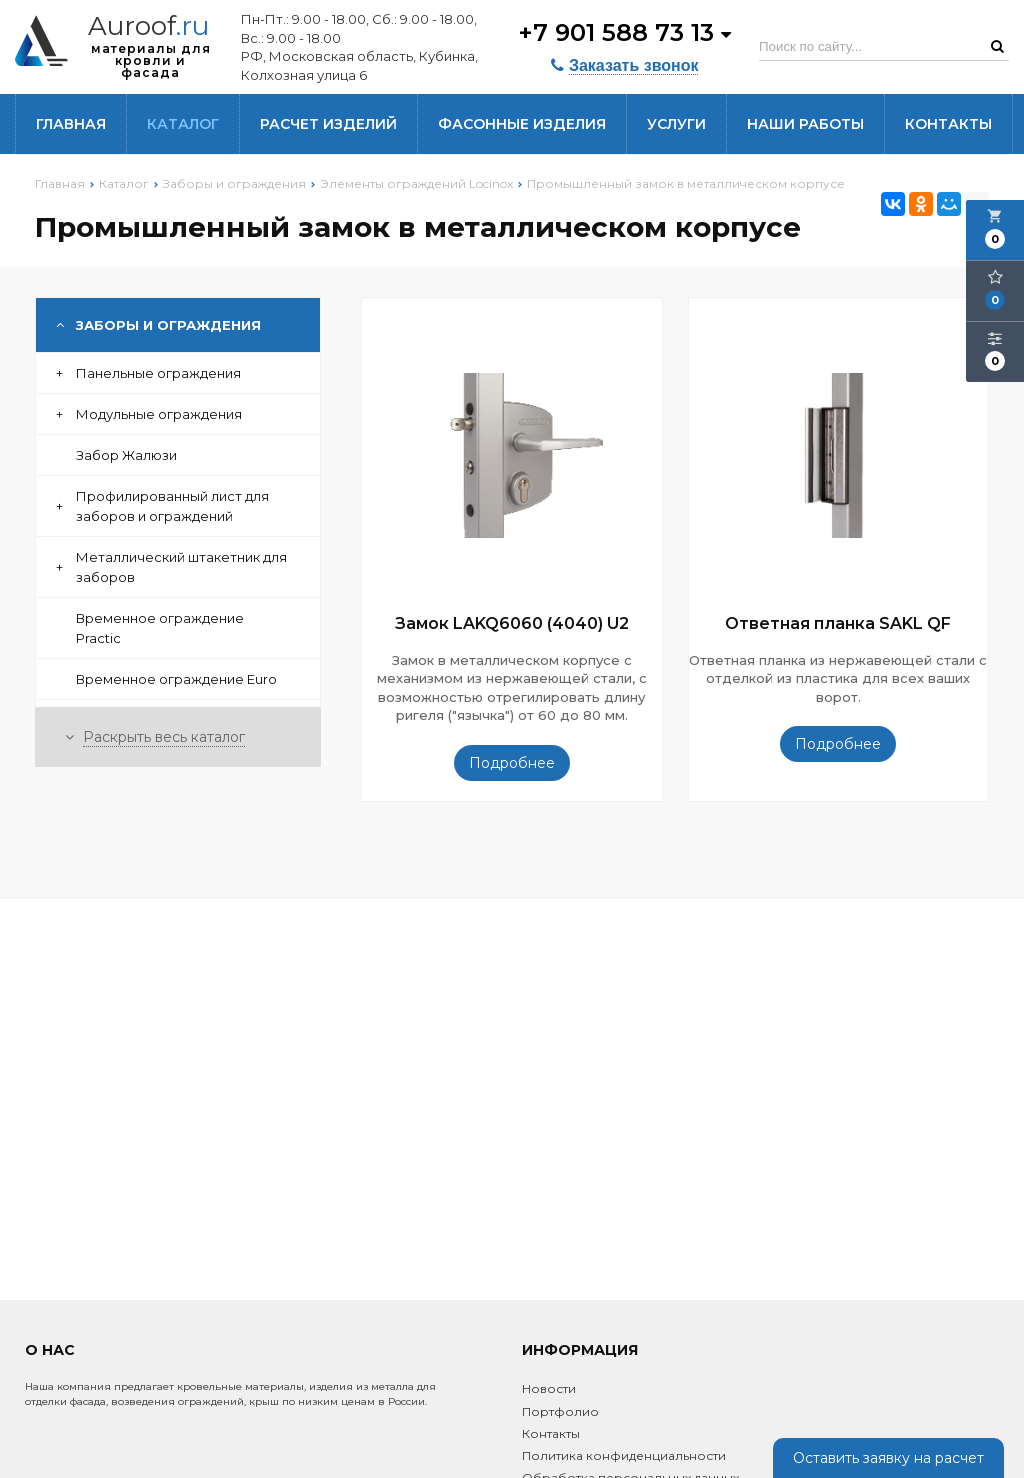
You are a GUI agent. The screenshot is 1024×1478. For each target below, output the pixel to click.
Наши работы (805, 124)
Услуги (676, 124)
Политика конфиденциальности (624, 1455)
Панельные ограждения (148, 373)
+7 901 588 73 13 (624, 32)
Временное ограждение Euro (176, 679)
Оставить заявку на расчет (888, 1458)
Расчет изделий (328, 124)
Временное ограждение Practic (160, 628)
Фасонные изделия (522, 124)
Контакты (948, 124)
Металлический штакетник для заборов (171, 567)
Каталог (183, 124)
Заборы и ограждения (158, 325)
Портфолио (560, 1411)
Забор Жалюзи (126, 455)
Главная (71, 124)
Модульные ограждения (149, 414)
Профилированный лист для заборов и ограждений (162, 506)
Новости (549, 1388)
